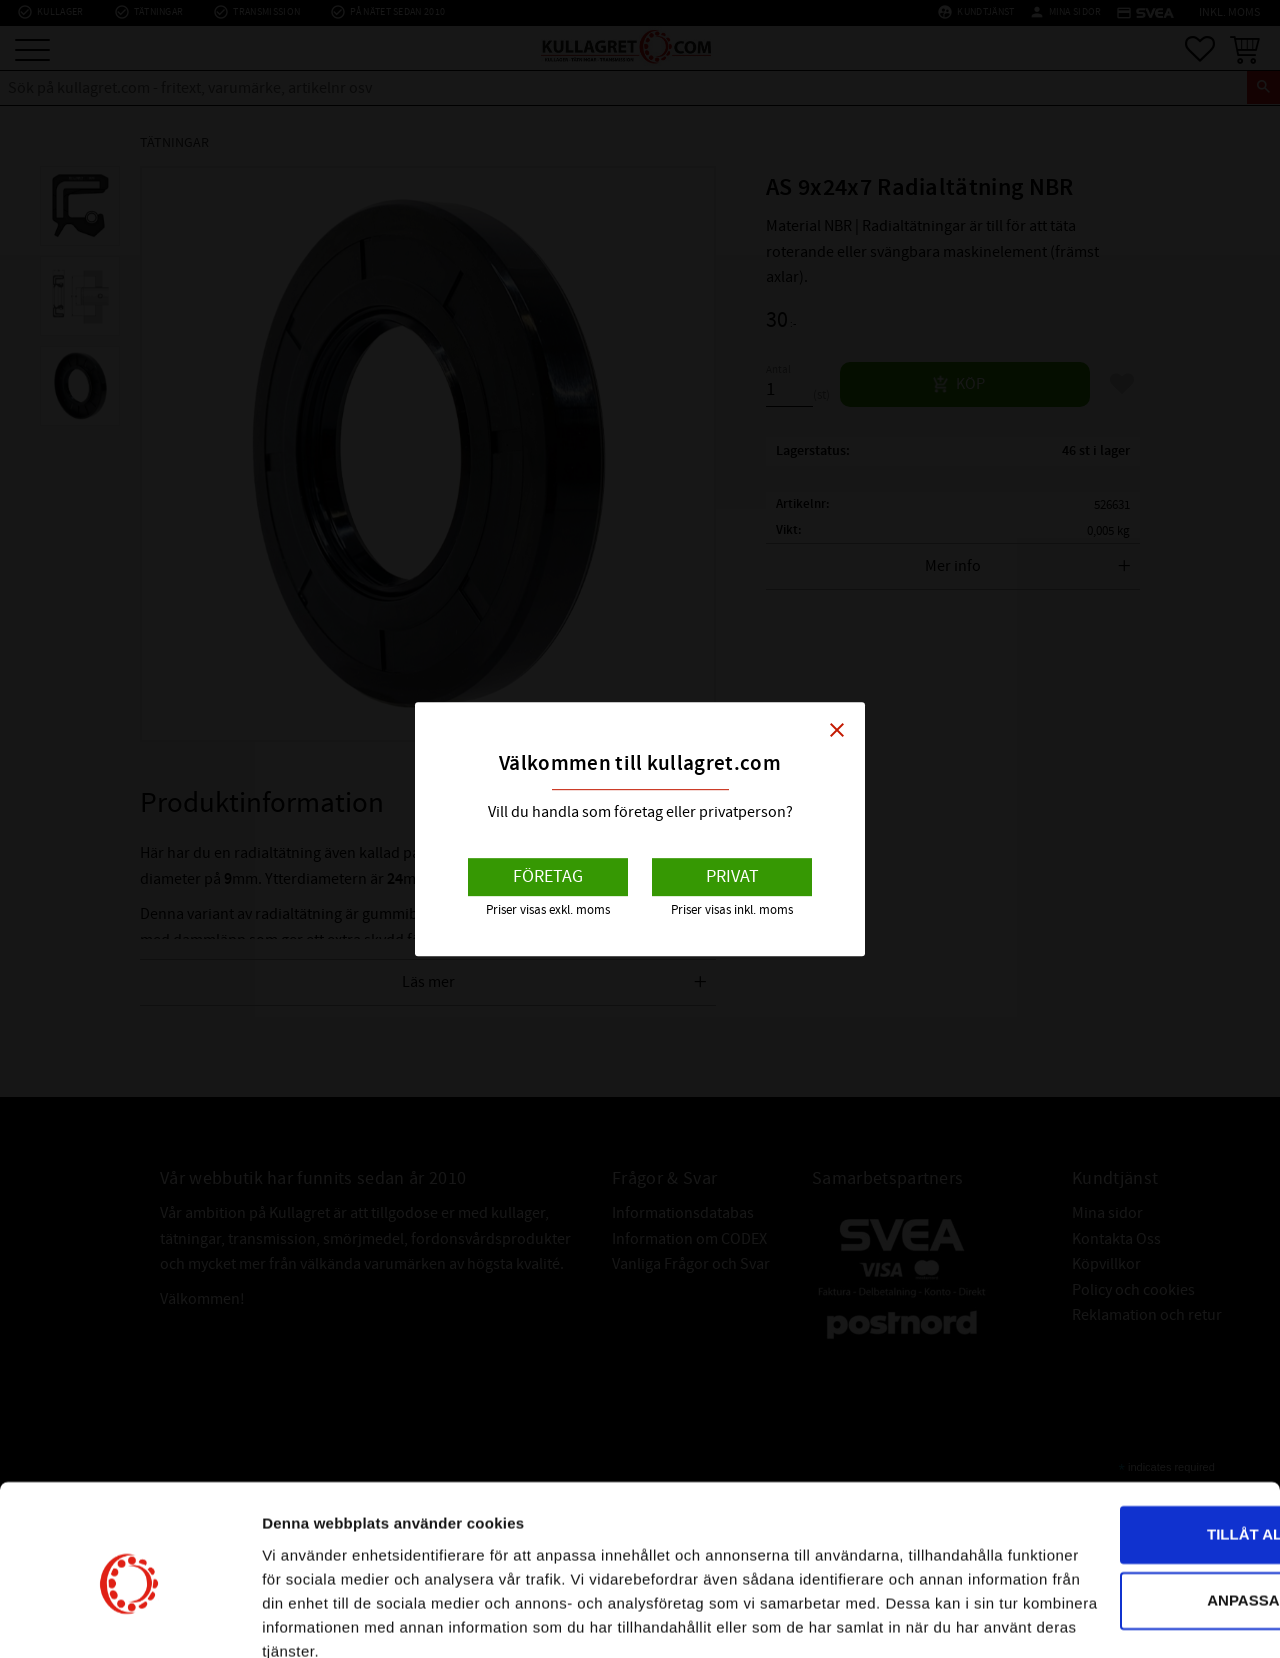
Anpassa (1114, 1488)
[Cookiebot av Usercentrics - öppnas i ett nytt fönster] (129, 1619)
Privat (732, 876)
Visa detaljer (306, 1618)
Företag (548, 876)
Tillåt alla (1112, 1423)
